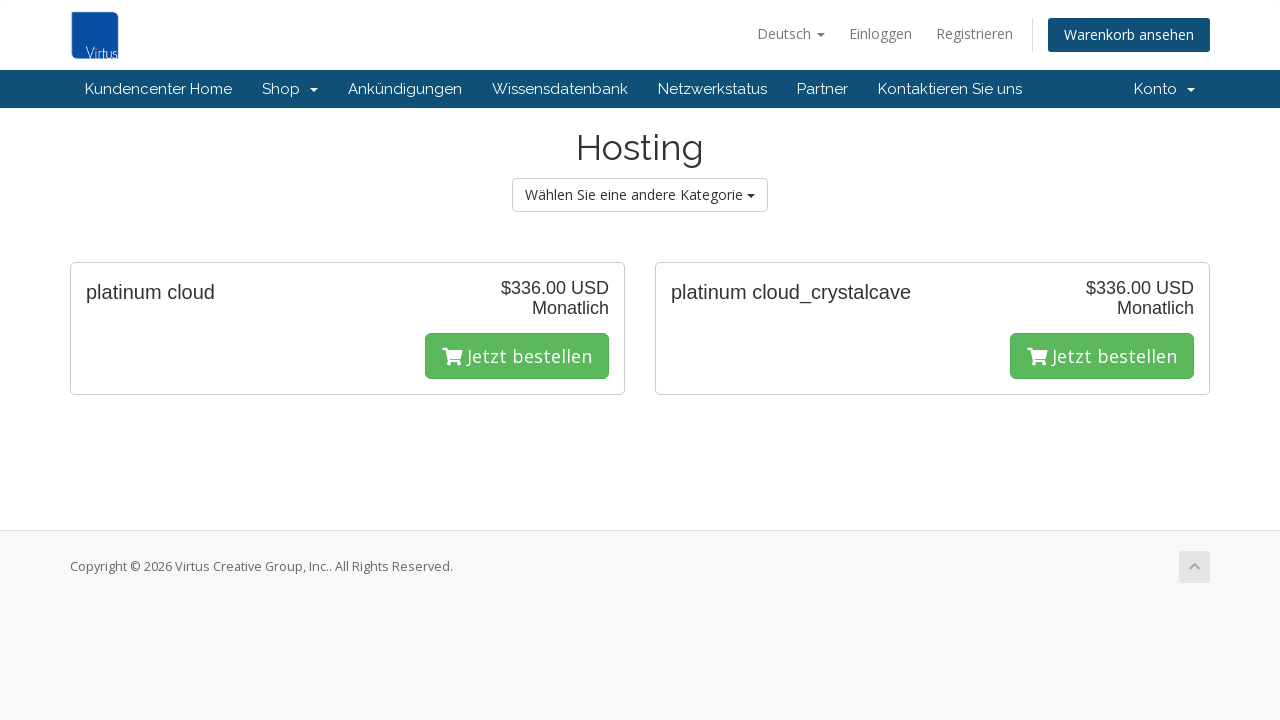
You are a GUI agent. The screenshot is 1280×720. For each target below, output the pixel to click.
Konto (1164, 89)
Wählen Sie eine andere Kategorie (640, 194)
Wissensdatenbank (560, 89)
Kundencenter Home (158, 89)
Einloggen (880, 33)
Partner (822, 89)
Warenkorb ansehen (1129, 34)
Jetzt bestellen (517, 356)
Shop (290, 89)
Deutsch (791, 33)
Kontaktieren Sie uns (950, 89)
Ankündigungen (405, 89)
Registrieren (974, 33)
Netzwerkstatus (712, 89)
